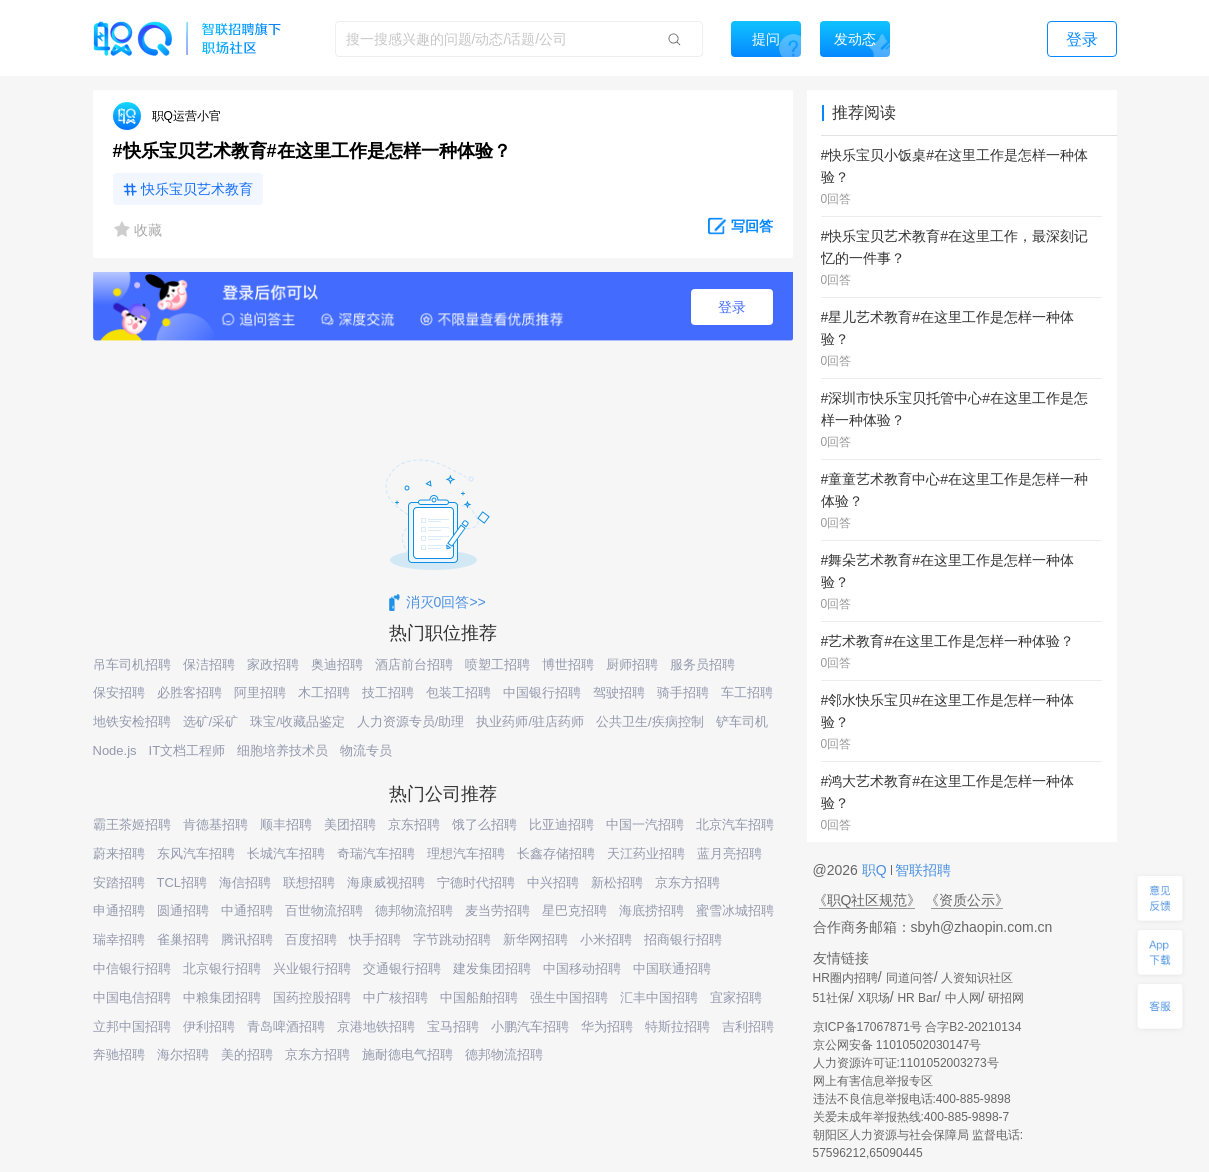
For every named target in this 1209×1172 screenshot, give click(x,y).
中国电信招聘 (132, 997)
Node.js (115, 750)
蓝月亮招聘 (729, 853)
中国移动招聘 (582, 968)
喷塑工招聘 (497, 664)
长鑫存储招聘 (556, 853)
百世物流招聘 (324, 910)
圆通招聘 (183, 910)
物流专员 (366, 750)
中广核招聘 (395, 997)
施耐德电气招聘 (407, 1054)
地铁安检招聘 (132, 721)
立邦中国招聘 (132, 1026)
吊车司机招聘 (132, 664)
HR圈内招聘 (845, 978)
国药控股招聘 (312, 997)
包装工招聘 (458, 692)
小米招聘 (606, 939)
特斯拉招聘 (677, 1026)
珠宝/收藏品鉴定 (297, 721)
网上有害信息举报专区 (873, 1081)
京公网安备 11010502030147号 (897, 1045)
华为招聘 (607, 1026)
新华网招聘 (535, 939)
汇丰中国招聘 (659, 997)
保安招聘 (119, 692)
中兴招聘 (553, 882)
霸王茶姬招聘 (132, 824)
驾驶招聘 (619, 692)
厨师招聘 (632, 664)
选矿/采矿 (211, 721)
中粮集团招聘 (222, 997)
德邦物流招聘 (414, 910)
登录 (732, 307)
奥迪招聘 (337, 664)
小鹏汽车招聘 (530, 1026)
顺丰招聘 (286, 824)
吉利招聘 (748, 1026)
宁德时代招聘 (476, 882)
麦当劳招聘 (497, 910)
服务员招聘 (702, 664)
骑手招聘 (683, 692)
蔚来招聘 (119, 853)
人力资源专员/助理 (411, 721)
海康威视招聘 (386, 882)
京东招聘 (414, 824)
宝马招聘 (453, 1026)
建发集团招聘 (492, 968)
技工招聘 (388, 692)
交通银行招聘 (402, 968)
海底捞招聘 (651, 910)
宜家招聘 (736, 997)
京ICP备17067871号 (867, 1027)
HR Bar (916, 998)
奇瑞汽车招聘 (376, 853)
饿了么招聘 (484, 824)
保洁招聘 (209, 664)
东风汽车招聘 (196, 853)
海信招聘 (245, 882)
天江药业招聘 (646, 853)
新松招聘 (617, 882)
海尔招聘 (183, 1054)
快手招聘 (375, 939)
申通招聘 (119, 910)
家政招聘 (273, 664)
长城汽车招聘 (286, 853)
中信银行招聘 (132, 968)
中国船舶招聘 (479, 997)
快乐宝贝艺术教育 (197, 189)
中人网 (963, 998)
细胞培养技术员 (282, 750)
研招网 (1006, 998)
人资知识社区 (977, 978)
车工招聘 (747, 692)
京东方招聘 (687, 882)
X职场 (874, 998)
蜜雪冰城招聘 (735, 910)
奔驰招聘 (119, 1054)
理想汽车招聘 (466, 853)
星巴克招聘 (574, 910)
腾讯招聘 (247, 939)
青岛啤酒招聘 (286, 1026)
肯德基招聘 (215, 824)
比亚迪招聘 (561, 824)
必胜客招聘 (189, 692)
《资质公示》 (967, 900)
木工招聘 (324, 692)
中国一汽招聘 (645, 824)
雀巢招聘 (183, 939)
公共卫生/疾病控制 (650, 721)
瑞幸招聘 (119, 939)
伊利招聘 (209, 1026)
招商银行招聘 (683, 939)
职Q (876, 870)
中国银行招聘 (542, 692)
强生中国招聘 (569, 997)
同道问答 (910, 978)
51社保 (831, 998)
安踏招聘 (119, 882)
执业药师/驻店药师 (530, 721)
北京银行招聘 (222, 968)
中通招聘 (247, 910)
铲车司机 (742, 721)
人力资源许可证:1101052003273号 (906, 1063)
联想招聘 (309, 882)
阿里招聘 (260, 692)
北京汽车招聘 (735, 824)
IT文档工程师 (187, 750)
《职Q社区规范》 (867, 900)
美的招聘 (247, 1054)
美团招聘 (350, 824)
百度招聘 (311, 939)
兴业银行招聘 (312, 968)
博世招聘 (568, 664)
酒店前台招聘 (414, 664)
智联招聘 (922, 870)
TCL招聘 (182, 882)
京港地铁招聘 (376, 1026)
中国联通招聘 (672, 968)
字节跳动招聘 (452, 939)
